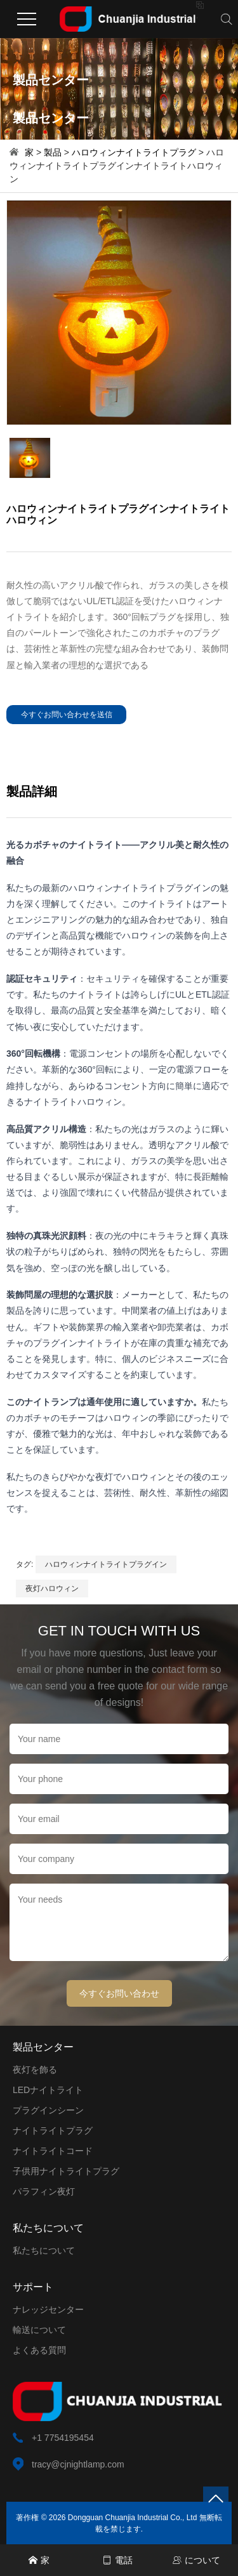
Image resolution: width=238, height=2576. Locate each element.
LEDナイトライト (48, 2090)
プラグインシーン (48, 2110)
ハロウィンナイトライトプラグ (134, 152)
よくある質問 (39, 2350)
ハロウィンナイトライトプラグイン (106, 1564)
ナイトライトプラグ (53, 2130)
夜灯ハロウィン (52, 1588)
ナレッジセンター (48, 2309)
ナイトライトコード (53, 2151)
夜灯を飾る (35, 2069)
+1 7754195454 (63, 2438)
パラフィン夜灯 (44, 2191)
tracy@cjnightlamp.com (78, 2464)
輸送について (39, 2330)
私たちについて (44, 2250)
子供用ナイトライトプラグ (66, 2171)
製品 (53, 152)
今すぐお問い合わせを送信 (66, 714)
